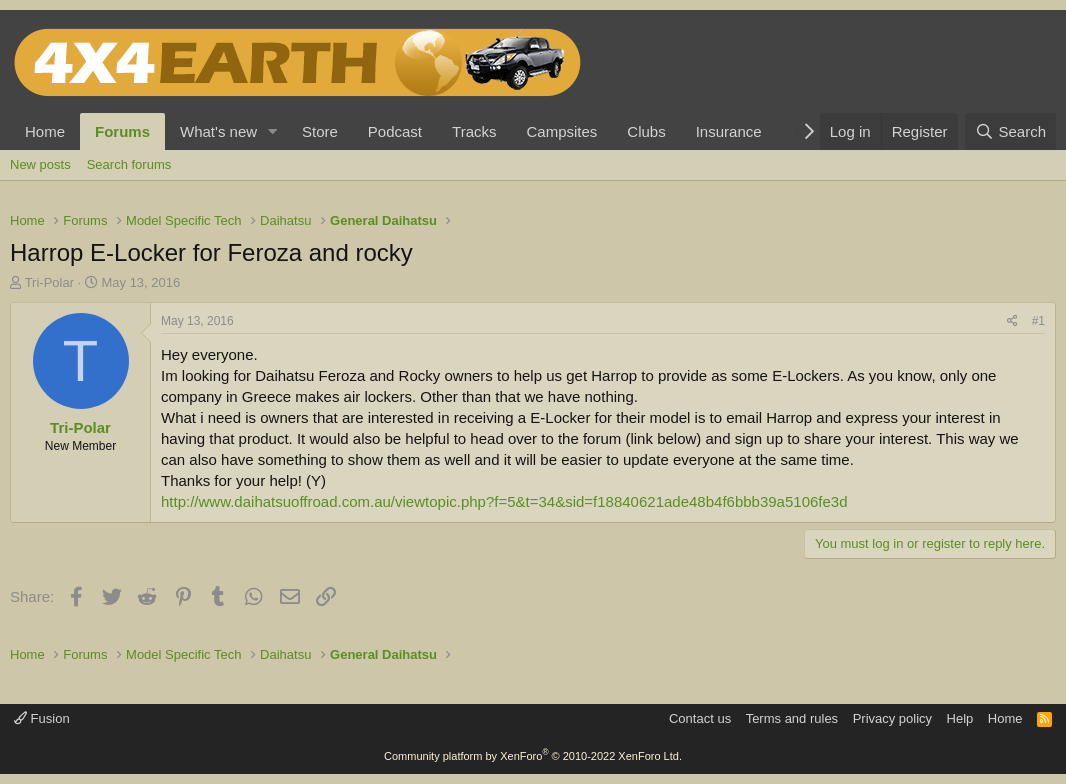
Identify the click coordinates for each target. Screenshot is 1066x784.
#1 (1038, 321)
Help (960, 718)
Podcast (395, 131)
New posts (40, 164)
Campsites (561, 131)
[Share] (1012, 321)
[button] (273, 131)
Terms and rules (792, 718)
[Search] (1010, 131)
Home (45, 131)
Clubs (646, 131)
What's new (218, 131)
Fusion (42, 718)
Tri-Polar (49, 282)
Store (320, 131)
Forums (122, 131)
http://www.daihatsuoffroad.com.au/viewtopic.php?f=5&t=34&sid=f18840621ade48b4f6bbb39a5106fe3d (504, 501)
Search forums (129, 164)
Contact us (700, 718)
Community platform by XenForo (533, 756)
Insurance (729, 131)
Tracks (474, 131)
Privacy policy (892, 718)
